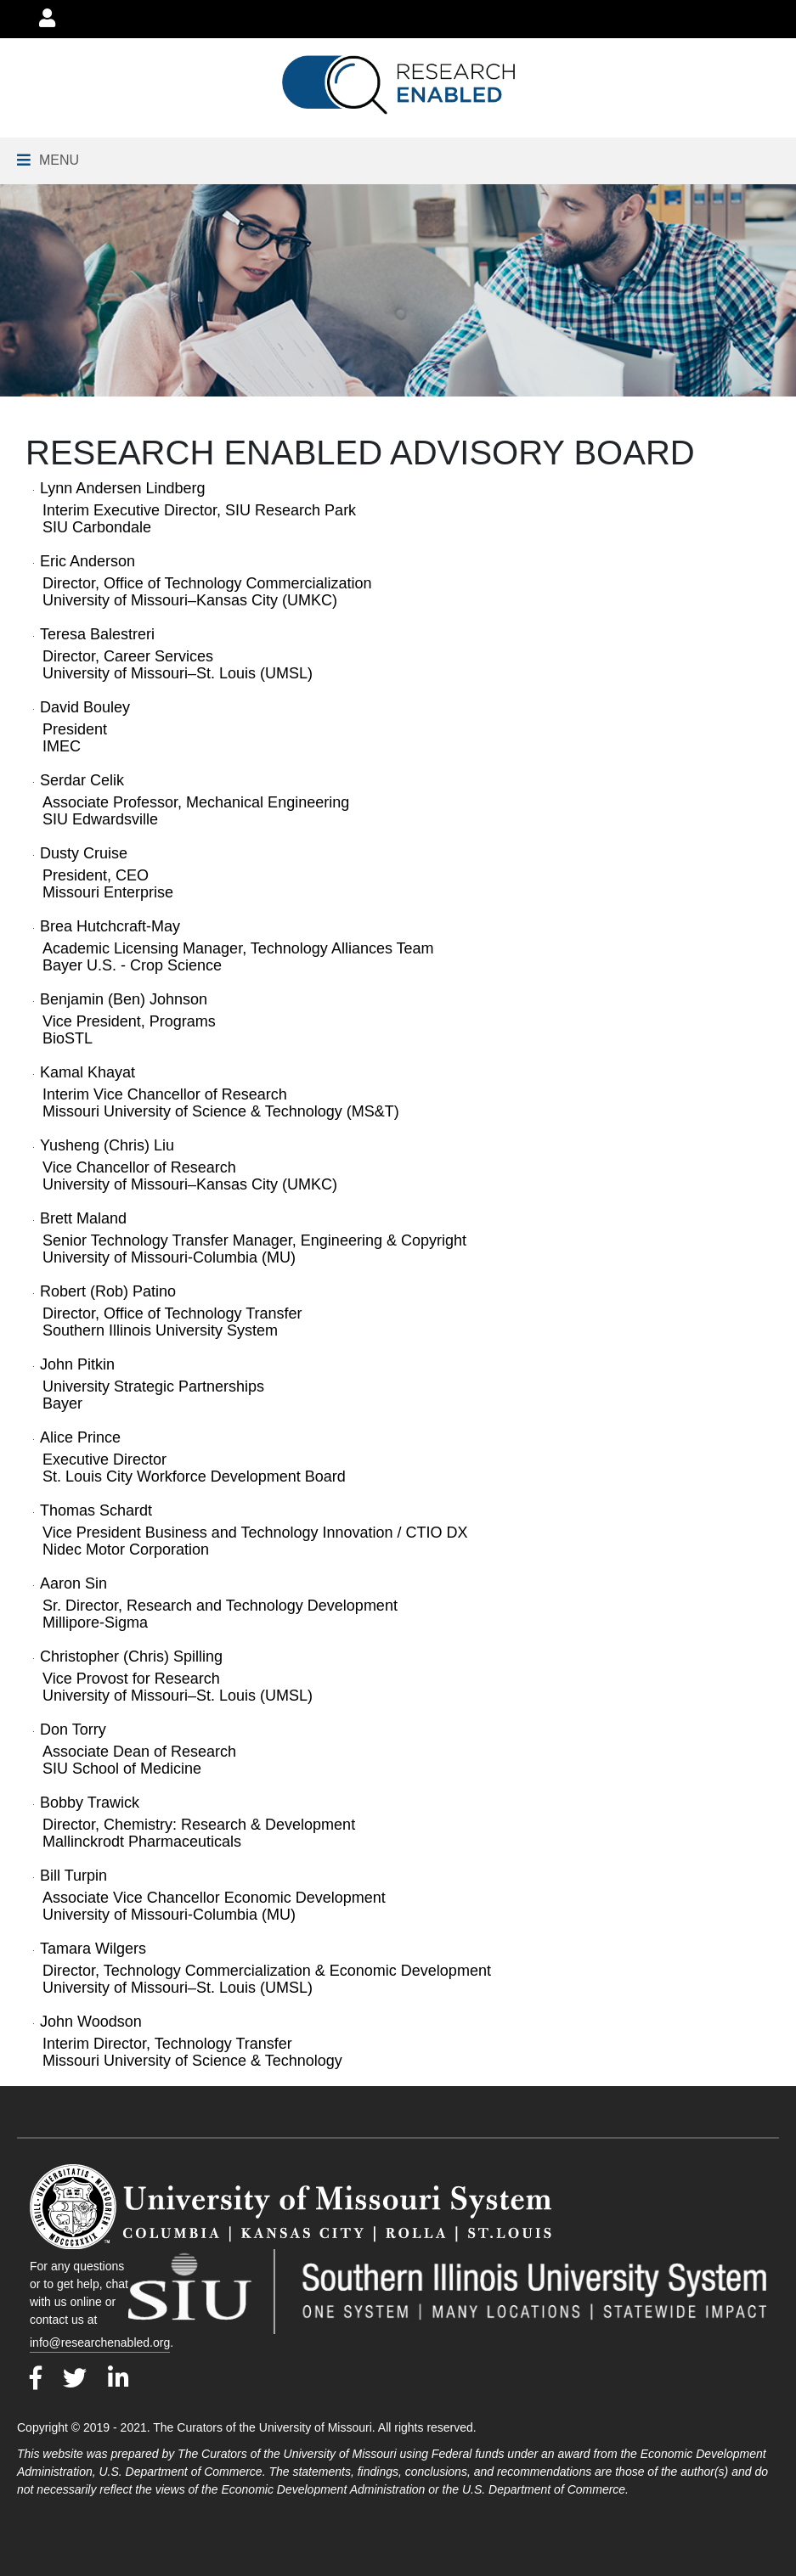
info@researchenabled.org (100, 2342)
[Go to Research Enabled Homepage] (398, 85)
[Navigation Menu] (48, 160)
